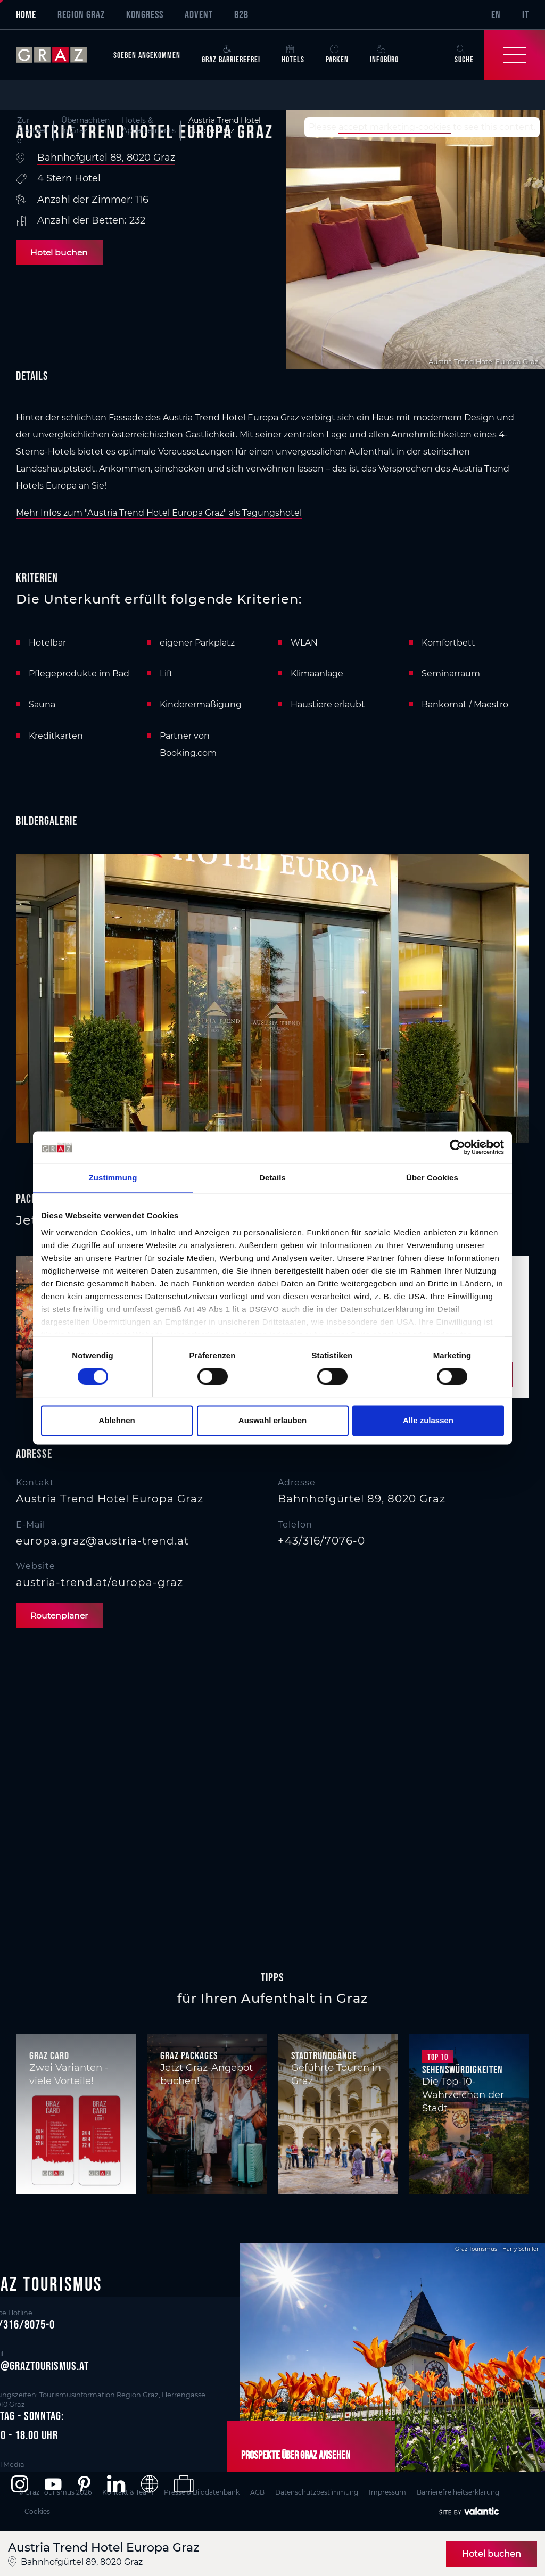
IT (525, 14)
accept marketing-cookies (394, 127)
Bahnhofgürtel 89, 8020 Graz (106, 157)
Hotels (293, 54)
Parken (337, 54)
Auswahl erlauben (272, 1420)
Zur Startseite (33, 130)
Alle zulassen (428, 1420)
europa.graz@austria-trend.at (102, 1540)
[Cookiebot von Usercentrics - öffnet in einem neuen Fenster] (457, 1147)
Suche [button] (464, 54)
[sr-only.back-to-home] (59, 55)
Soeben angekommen (146, 55)
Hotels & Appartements (149, 125)
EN (496, 14)
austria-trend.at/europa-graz (99, 1582)
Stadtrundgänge (324, 2056)
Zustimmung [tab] (113, 1177)
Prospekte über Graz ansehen (291, 2455)
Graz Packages (189, 2056)
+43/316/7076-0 (321, 1540)
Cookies (41, 2508)
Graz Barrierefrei (231, 54)
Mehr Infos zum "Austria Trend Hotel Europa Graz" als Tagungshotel (159, 513)
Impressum (396, 2491)
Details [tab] (272, 1177)
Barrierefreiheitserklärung (468, 2491)
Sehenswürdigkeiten (462, 2070)
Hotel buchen (61, 252)
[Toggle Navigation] (514, 55)
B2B (241, 14)
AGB (261, 2491)
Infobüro (384, 54)
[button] (19, 2484)
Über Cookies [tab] (432, 1177)
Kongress (144, 14)
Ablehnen (116, 1420)
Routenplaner (62, 1616)
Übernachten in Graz (85, 125)
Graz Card (49, 2056)
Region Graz (81, 14)
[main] (272, 1025)
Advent (199, 14)
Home (26, 14)
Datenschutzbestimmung (323, 2491)
